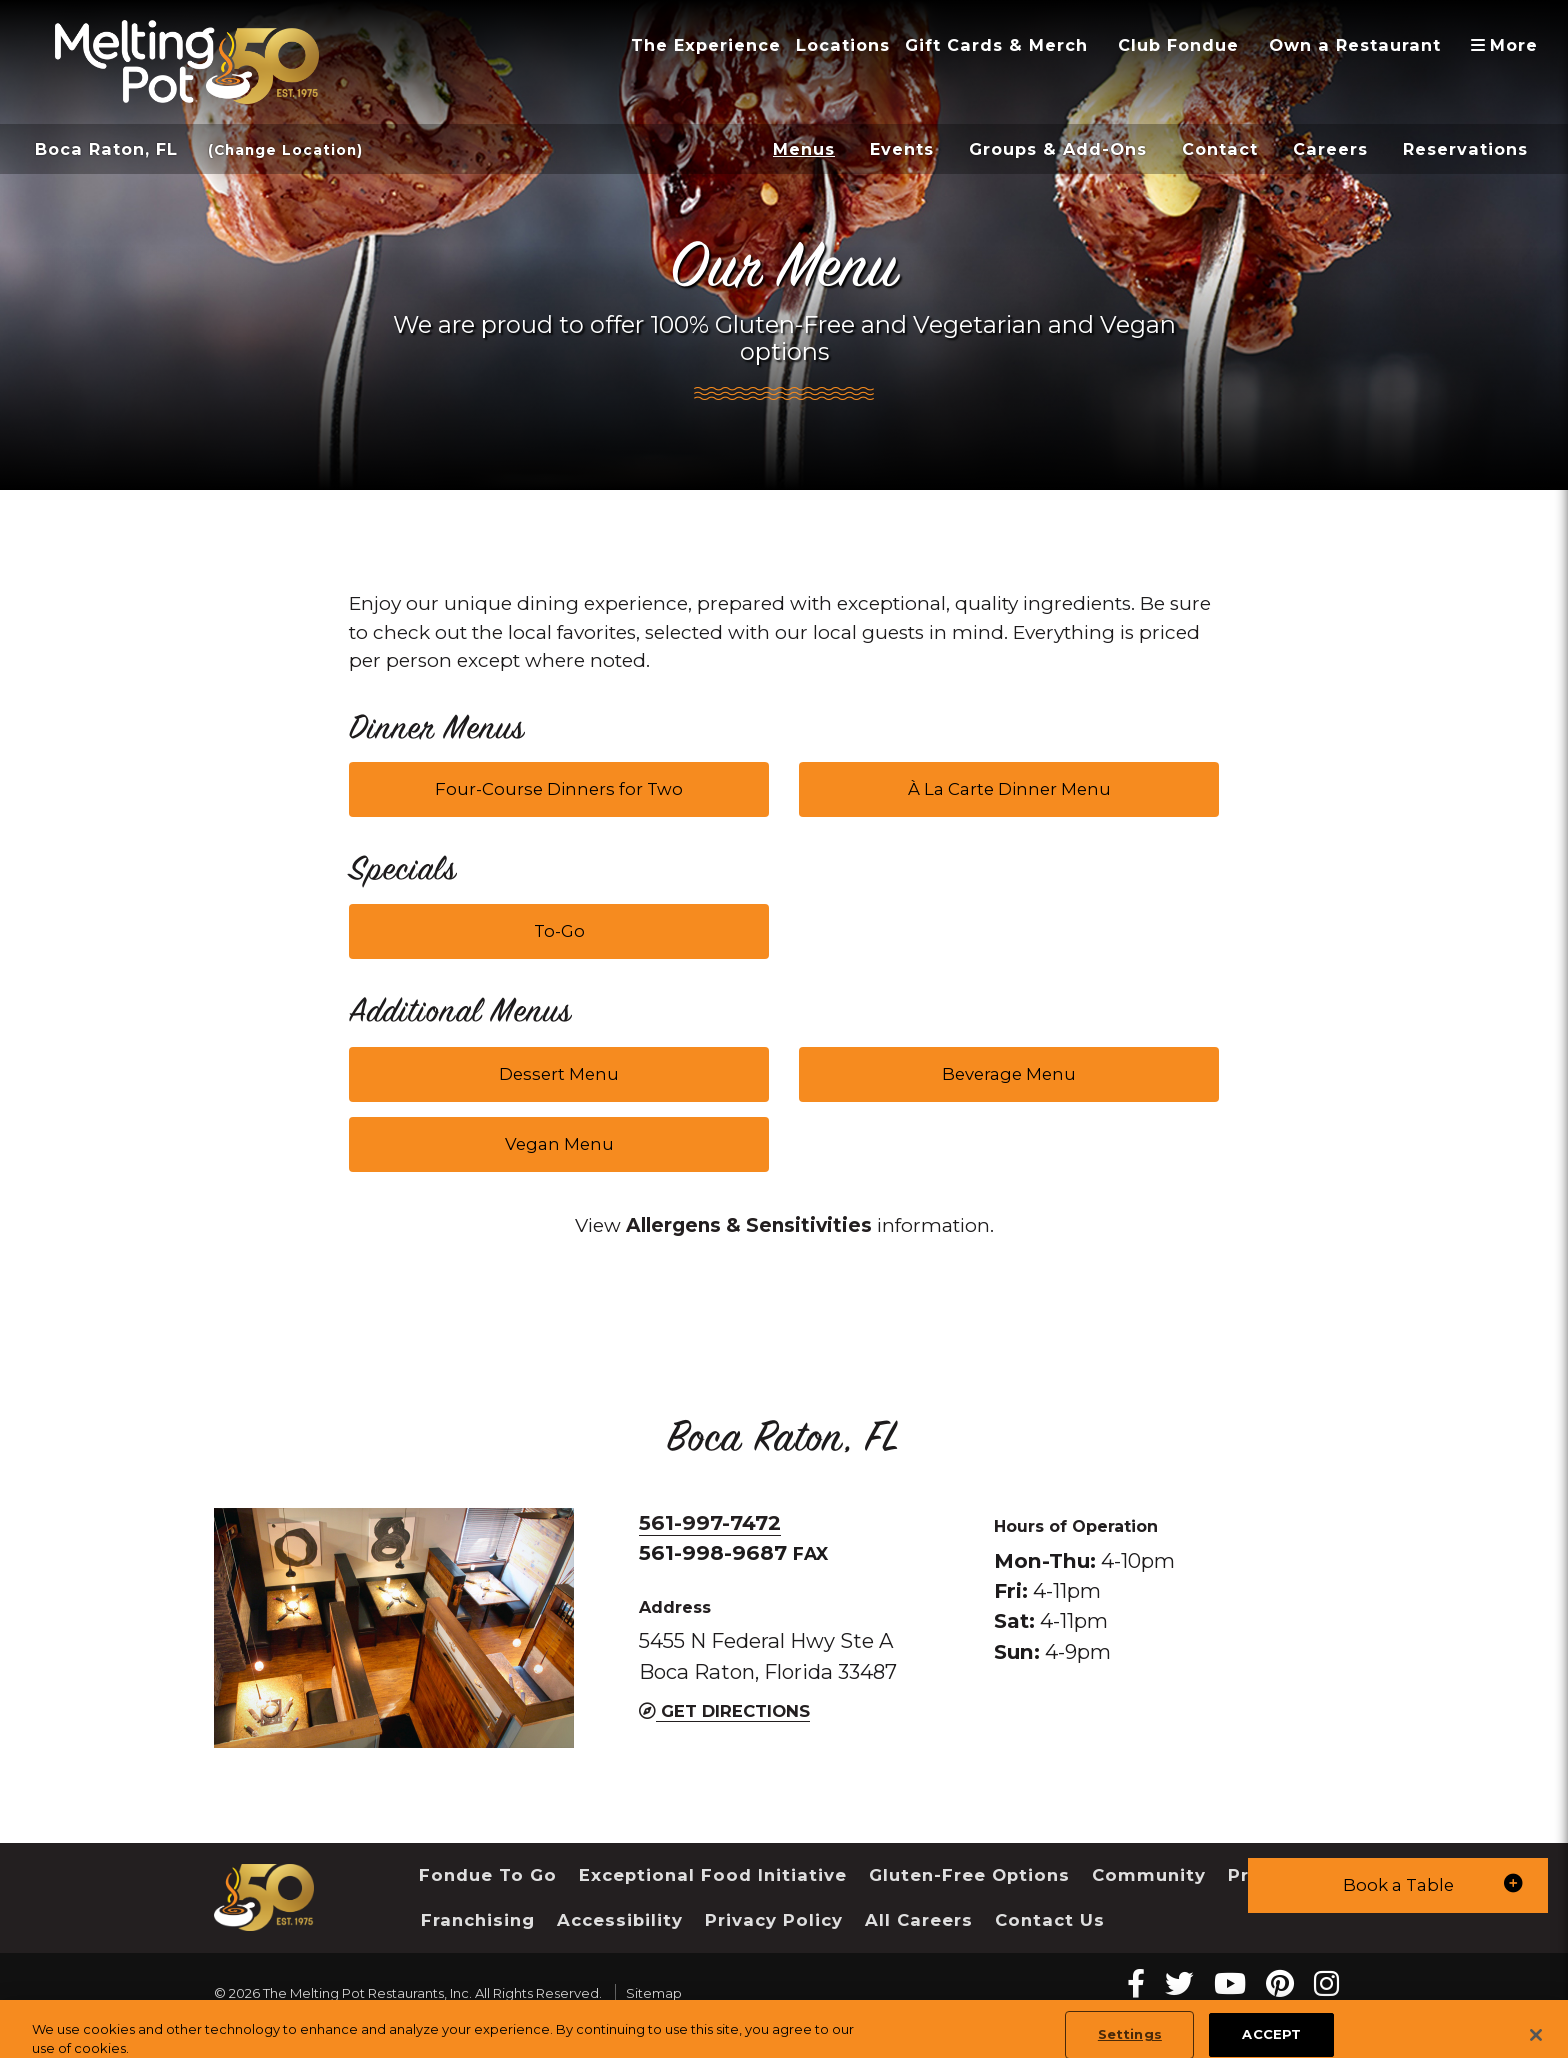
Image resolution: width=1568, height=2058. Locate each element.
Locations (843, 45)
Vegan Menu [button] (559, 1144)
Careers (1330, 149)
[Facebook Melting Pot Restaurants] (1136, 1983)
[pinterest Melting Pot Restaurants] (1280, 1983)
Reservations (1465, 149)
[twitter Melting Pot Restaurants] (1179, 1983)
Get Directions (724, 1711)
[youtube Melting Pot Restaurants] (1230, 1983)
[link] (749, 1226)
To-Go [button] (559, 931)
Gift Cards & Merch (996, 45)
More (1511, 45)
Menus (804, 149)
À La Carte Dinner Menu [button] (1009, 789)
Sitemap (654, 1993)
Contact (1220, 149)
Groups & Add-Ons (1058, 149)
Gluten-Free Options (969, 1875)
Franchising (478, 1920)
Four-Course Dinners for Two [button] (559, 789)
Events (902, 149)
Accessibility (620, 1920)
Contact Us (1050, 1920)
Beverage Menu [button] (1009, 1074)
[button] (1398, 1885)
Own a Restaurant (1355, 45)
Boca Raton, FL (106, 149)
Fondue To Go (488, 1875)
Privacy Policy (774, 1920)
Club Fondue (1178, 45)
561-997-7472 (710, 1522)
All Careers (919, 1920)
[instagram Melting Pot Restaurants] (1326, 1983)
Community (1149, 1875)
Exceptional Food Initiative (713, 1875)
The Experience (706, 45)
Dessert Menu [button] (559, 1074)
